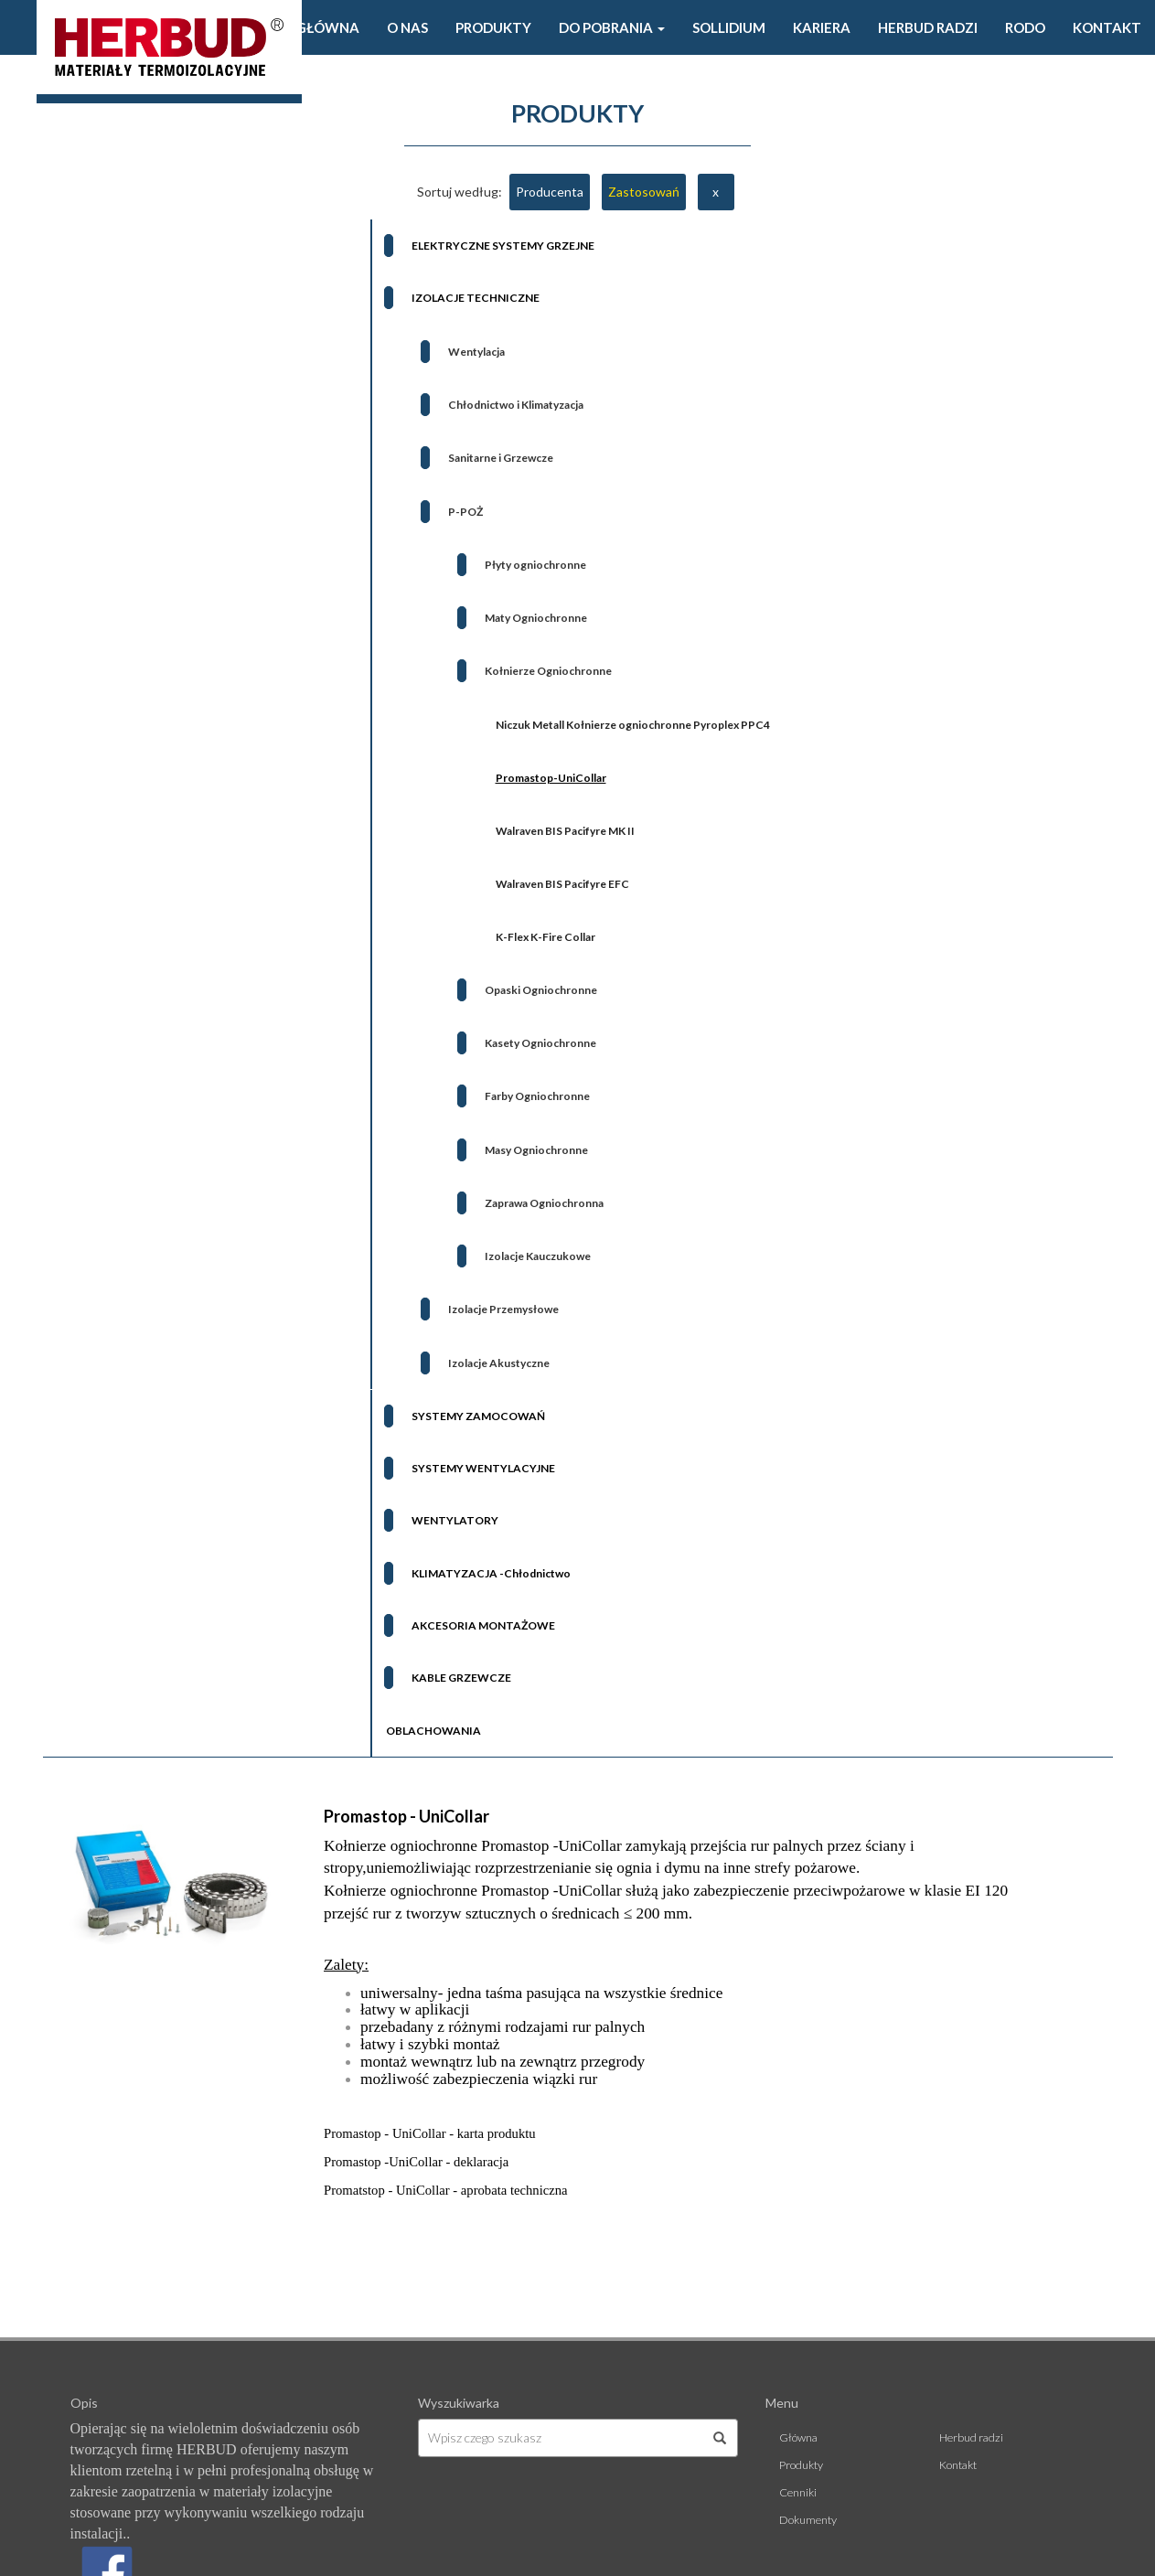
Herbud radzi (928, 27)
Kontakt (1107, 27)
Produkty (493, 27)
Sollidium (728, 27)
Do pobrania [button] (612, 27)
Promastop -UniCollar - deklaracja (416, 2161)
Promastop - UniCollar (406, 1816)
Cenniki (798, 2492)
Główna (327, 27)
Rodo (1025, 27)
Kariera (821, 27)
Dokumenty (808, 2520)
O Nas (407, 27)
